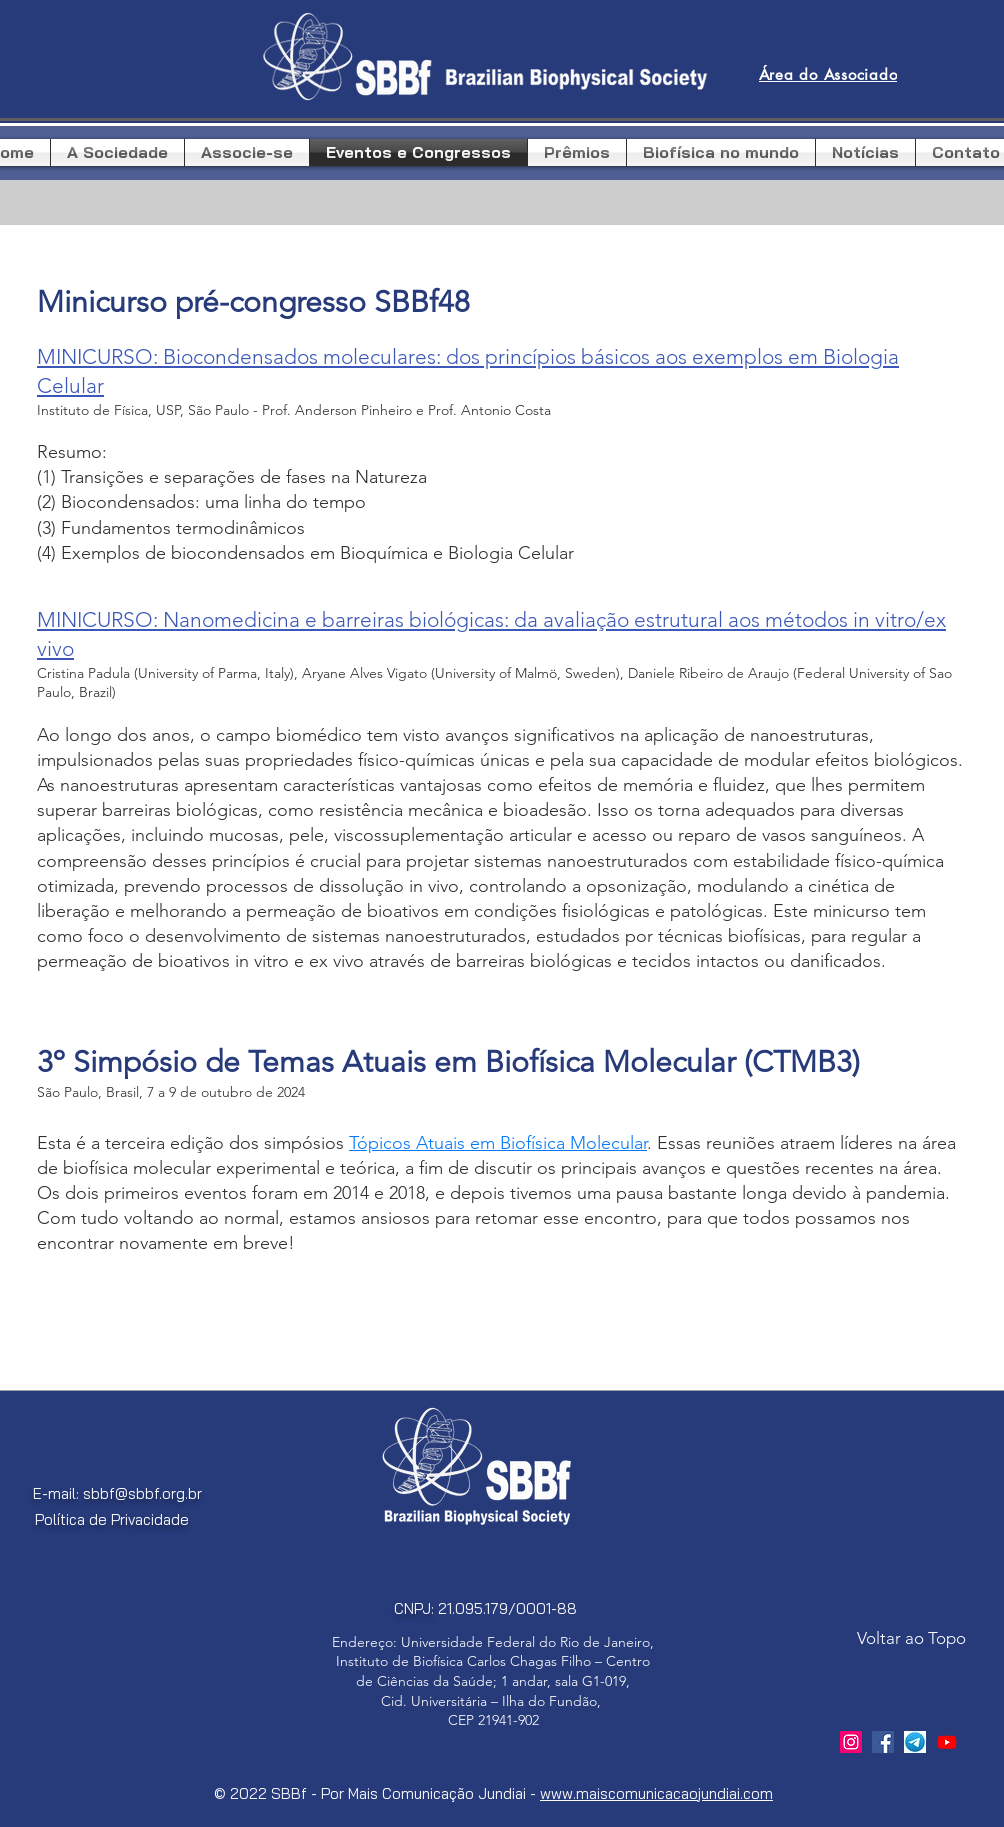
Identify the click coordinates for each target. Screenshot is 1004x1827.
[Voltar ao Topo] (911, 1639)
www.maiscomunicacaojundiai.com (656, 1793)
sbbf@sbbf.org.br (142, 1493)
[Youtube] (947, 1742)
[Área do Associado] (828, 75)
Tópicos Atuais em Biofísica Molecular (498, 1143)
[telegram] (915, 1742)
